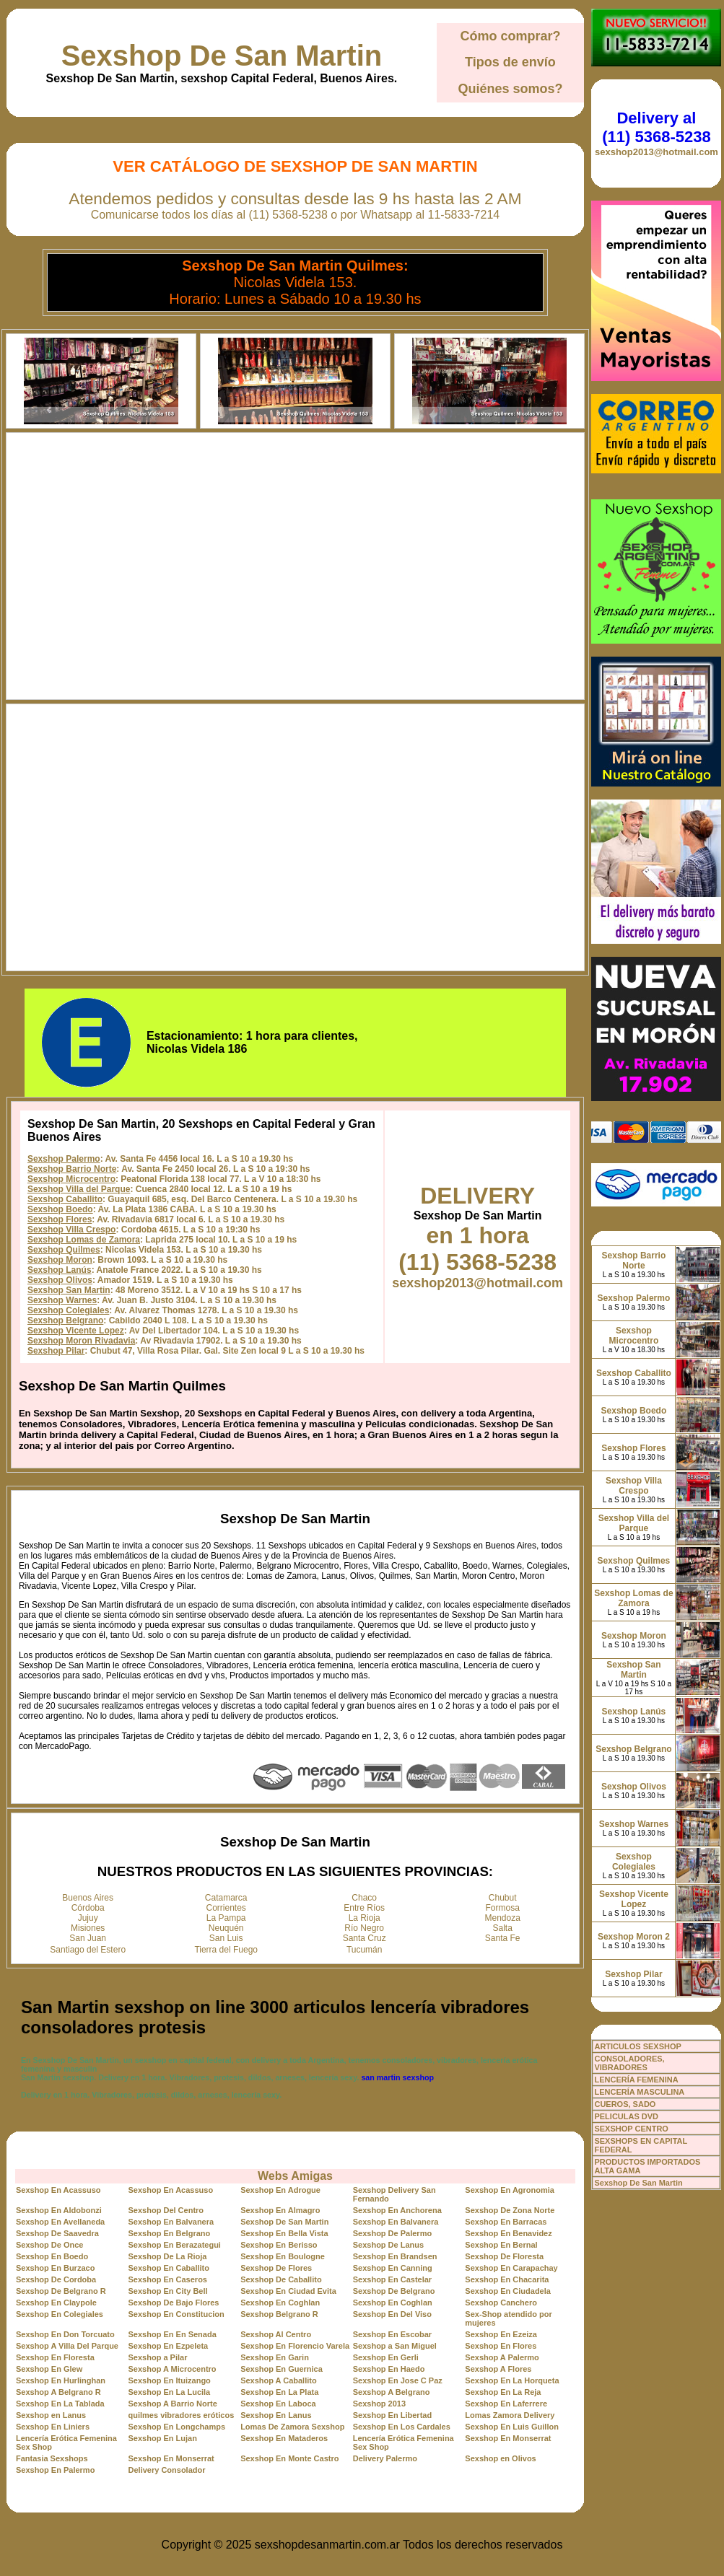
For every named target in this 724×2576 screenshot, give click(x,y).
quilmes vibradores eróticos (181, 2415)
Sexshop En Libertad (392, 2415)
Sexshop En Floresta (55, 2357)
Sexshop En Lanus (275, 2415)
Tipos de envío (510, 62)
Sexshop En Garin (274, 2357)
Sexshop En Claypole (56, 2302)
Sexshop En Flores (500, 2345)
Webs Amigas (295, 2176)
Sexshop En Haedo (389, 2369)
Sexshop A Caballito (278, 2380)
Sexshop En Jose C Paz (397, 2380)
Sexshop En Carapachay (511, 2268)
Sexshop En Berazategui (174, 2244)
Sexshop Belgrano (65, 1320)
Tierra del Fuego (226, 1950)
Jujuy (88, 1918)
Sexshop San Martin (68, 1290)
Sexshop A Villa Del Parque (67, 2345)
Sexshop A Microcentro (172, 2369)
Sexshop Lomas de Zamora (83, 1240)
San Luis (226, 1938)
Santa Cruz (364, 1938)
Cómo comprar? (510, 36)
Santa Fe (502, 1938)
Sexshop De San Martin (222, 55)
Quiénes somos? (510, 89)
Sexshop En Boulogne (282, 2256)
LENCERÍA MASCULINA (639, 2091)
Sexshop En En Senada (172, 2334)
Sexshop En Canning (392, 2268)
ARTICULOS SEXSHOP (637, 2046)
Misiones (88, 1928)
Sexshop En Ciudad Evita (288, 2291)
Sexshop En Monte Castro (289, 2458)
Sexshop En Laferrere (506, 2403)
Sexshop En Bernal (501, 2244)
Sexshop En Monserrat (508, 2438)
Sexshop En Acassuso (58, 2190)
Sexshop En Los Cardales (401, 2426)
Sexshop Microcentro (71, 1179)
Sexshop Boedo (60, 1209)
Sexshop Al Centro (275, 2334)
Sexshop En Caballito (168, 2268)
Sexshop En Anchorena (397, 2210)
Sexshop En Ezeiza (501, 2334)
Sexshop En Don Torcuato (65, 2334)
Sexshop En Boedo (52, 2256)
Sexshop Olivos (59, 1280)
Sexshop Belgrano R (279, 2314)
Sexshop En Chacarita (507, 2279)
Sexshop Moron (59, 1260)
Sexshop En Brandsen (395, 2256)
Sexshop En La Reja (503, 2392)
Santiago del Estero (88, 1950)
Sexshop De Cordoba (56, 2279)
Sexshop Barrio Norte (71, 1169)
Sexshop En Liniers (53, 2426)
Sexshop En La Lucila (169, 2392)
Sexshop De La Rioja (167, 2256)
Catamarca (226, 1898)
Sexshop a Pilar (158, 2357)
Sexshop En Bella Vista (284, 2233)
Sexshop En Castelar (392, 2279)
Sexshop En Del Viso (392, 2314)
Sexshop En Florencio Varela (294, 2345)
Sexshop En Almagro (280, 2210)
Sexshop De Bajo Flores (173, 2302)
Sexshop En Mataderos (284, 2438)
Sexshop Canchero (501, 2302)
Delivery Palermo (385, 2458)
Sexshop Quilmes (63, 1250)
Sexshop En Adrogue (280, 2190)
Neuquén (226, 1928)
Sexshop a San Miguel (395, 2345)
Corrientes (226, 1908)
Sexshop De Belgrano (394, 2291)
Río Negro (364, 1928)
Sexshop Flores (59, 1219)
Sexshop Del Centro (166, 2210)
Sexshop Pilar (55, 1351)
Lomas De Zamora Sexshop (292, 2426)
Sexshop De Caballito (280, 2279)
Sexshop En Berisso (278, 2244)
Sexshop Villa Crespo (71, 1230)
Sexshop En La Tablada (60, 2403)
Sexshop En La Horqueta (512, 2380)
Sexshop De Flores (276, 2268)
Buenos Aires (87, 1898)
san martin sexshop (397, 2077)
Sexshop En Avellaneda (60, 2221)
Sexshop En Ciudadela (508, 2291)
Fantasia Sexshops (52, 2458)
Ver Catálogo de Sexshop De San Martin (295, 166)
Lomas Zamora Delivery (509, 2415)
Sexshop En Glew (49, 2369)
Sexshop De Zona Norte (509, 2210)
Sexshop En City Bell (168, 2291)
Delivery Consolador (167, 2470)
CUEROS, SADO (624, 2104)
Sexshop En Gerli (386, 2357)
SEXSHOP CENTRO (631, 2128)
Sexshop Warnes (62, 1300)
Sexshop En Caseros (167, 2279)
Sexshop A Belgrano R (58, 2392)
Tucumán (364, 1950)
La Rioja (364, 1918)
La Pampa (226, 1918)
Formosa (503, 1908)
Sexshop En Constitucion (176, 2314)
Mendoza (502, 1918)
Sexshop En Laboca (278, 2403)
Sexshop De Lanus (388, 2244)
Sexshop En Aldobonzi (59, 2210)
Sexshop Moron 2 (634, 1937)
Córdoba (88, 1908)
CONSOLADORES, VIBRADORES (629, 2063)
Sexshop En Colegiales (59, 2314)
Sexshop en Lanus (51, 2415)
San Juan (87, 1938)
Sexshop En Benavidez (508, 2233)
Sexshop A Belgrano (391, 2392)
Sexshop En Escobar (392, 2334)
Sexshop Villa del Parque (79, 1189)
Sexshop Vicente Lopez (75, 1331)
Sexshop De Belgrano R (61, 2291)
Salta (503, 1928)
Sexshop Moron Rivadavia (81, 1341)
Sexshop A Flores (498, 2369)
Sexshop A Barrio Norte (172, 2403)
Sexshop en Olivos (500, 2458)
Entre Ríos (364, 1908)
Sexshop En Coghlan (280, 2302)
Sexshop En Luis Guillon (512, 2426)
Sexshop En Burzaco (55, 2268)
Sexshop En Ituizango (169, 2380)
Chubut (503, 1898)
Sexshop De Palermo (392, 2233)
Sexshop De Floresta (504, 2256)
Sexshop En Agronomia (509, 2190)
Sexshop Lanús (59, 1270)
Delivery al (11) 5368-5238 (656, 127)
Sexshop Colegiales (68, 1310)
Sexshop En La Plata (279, 2392)
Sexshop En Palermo (55, 2470)
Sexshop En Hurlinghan (60, 2380)
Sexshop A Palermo (502, 2357)
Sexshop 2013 (379, 2403)
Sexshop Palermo (63, 1159)
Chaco (364, 1898)
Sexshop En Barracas (505, 2221)
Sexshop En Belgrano (169, 2233)
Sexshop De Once (50, 2244)
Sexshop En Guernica (281, 2369)
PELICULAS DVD (626, 2116)
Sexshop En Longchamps (176, 2426)
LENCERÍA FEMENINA (636, 2079)
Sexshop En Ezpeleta (168, 2345)
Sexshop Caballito (65, 1199)
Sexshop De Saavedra (57, 2233)
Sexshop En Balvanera (171, 2221)
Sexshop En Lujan (162, 2438)
